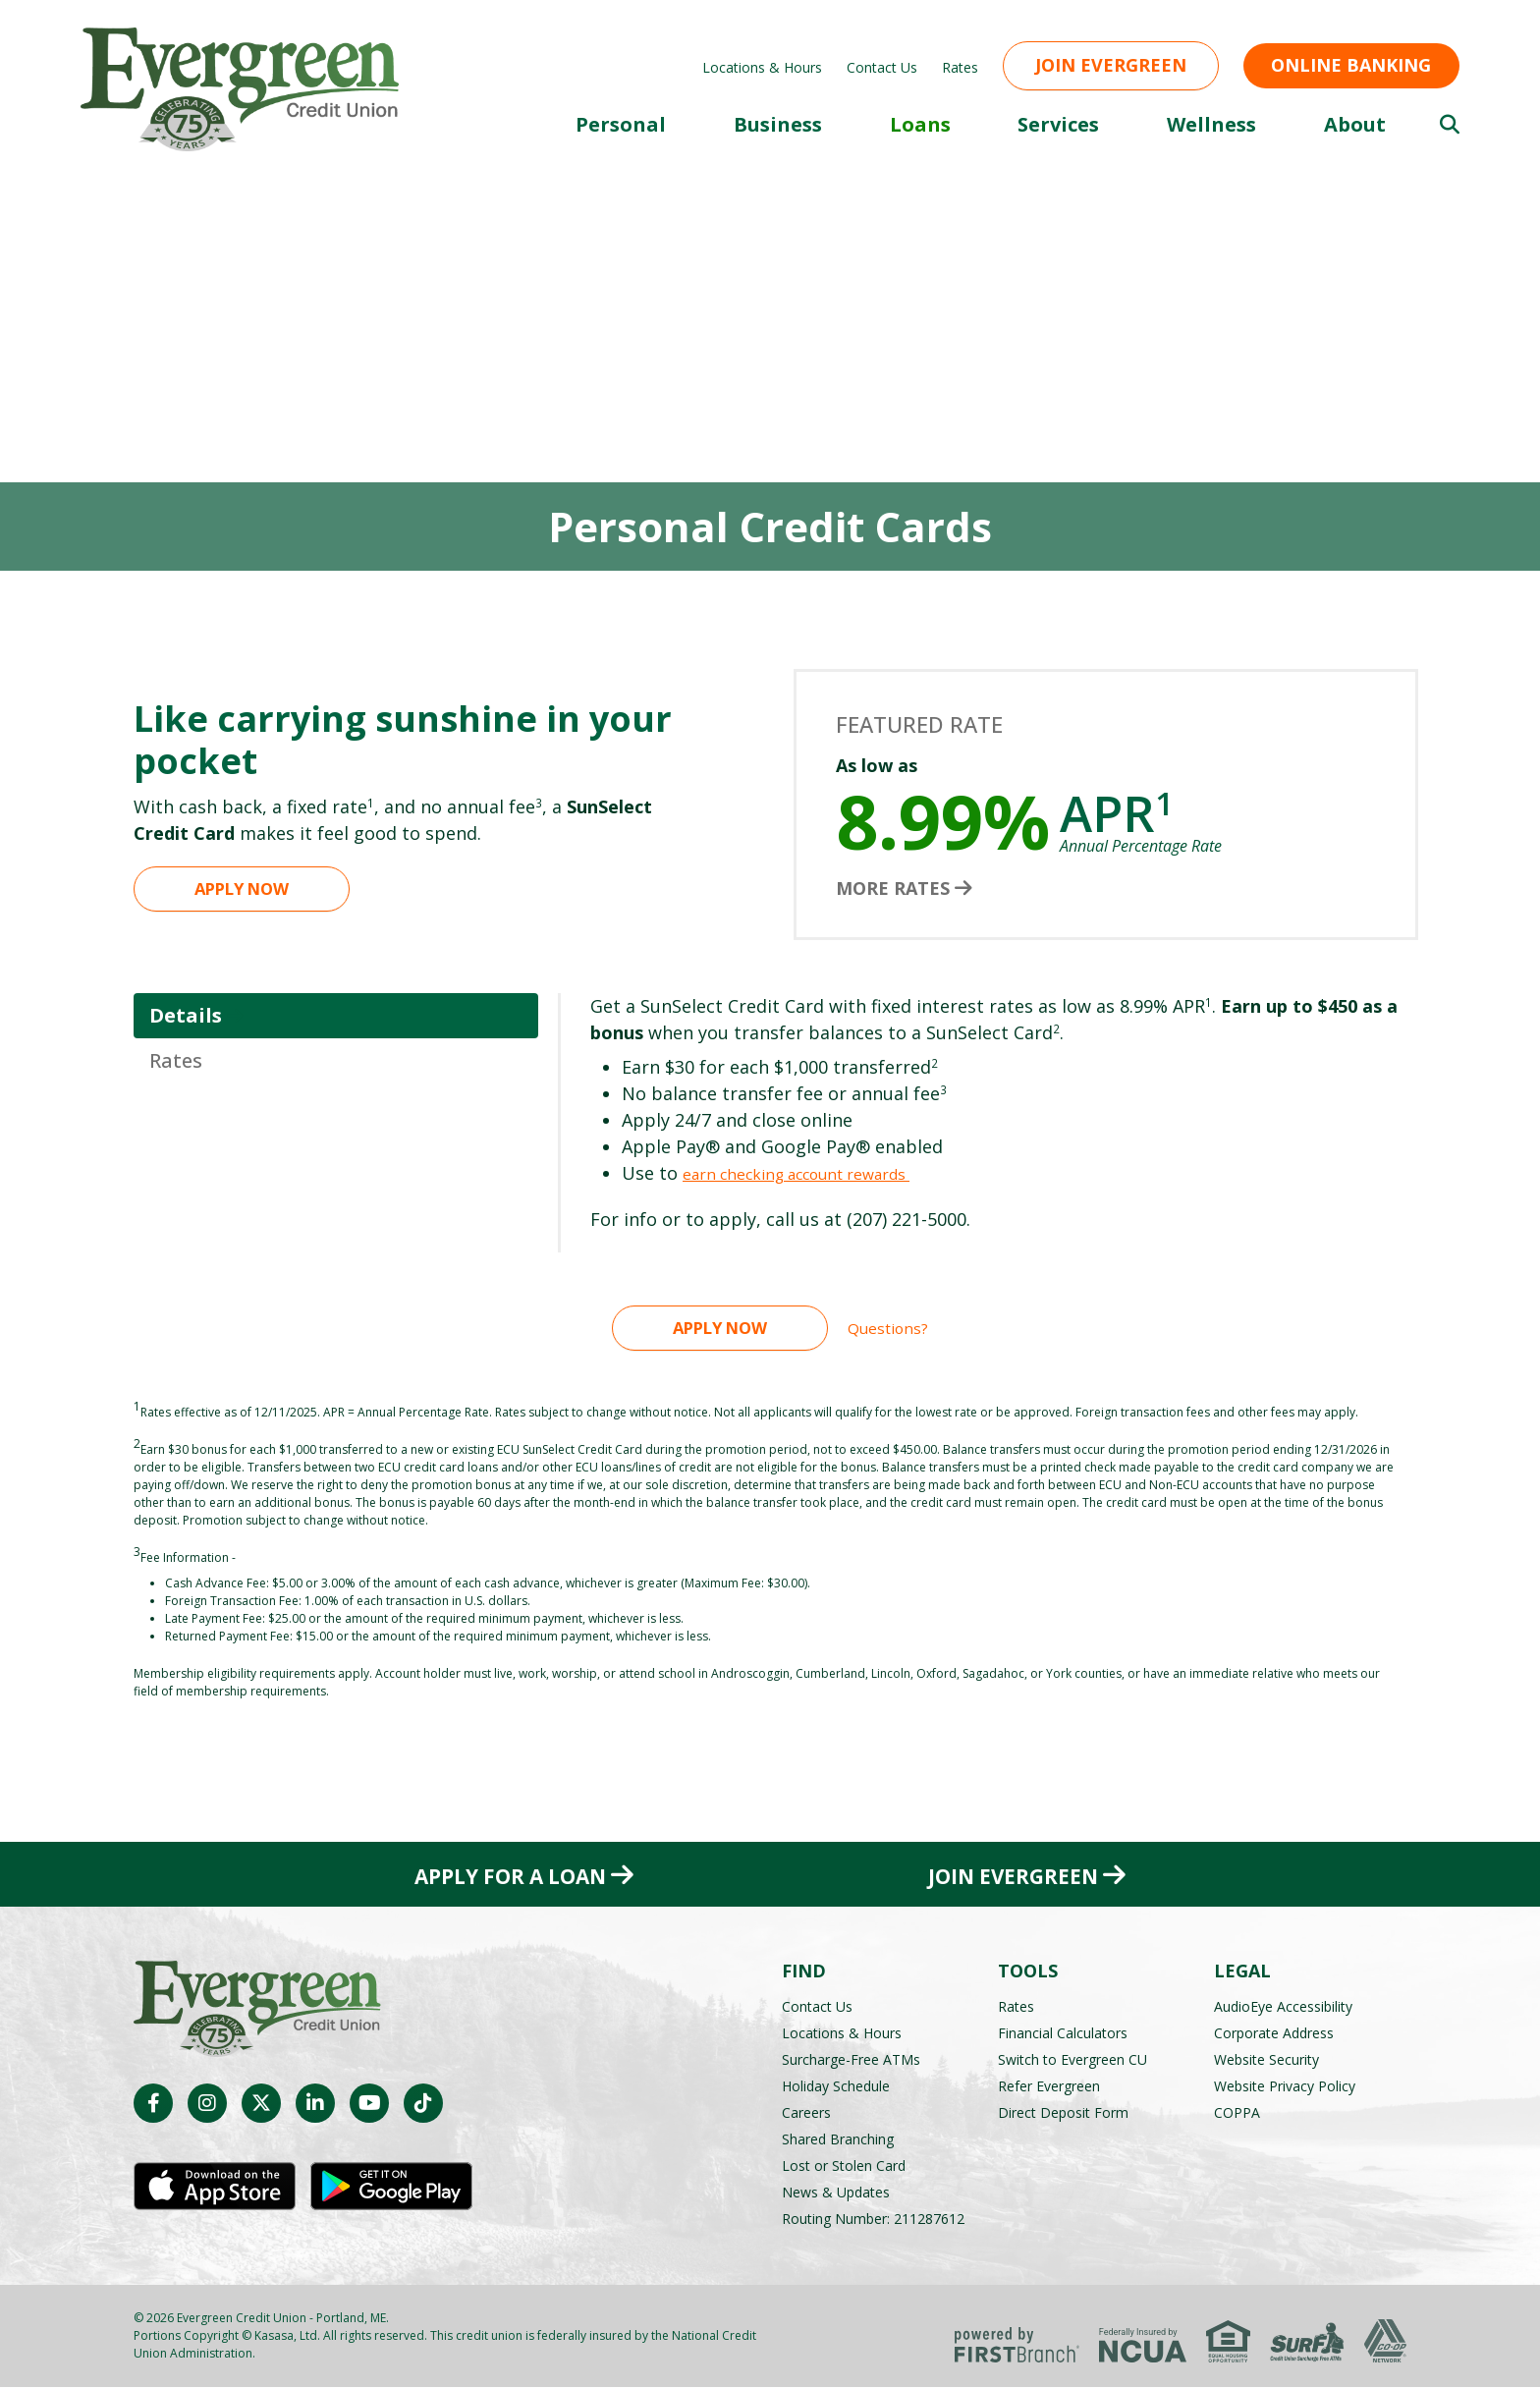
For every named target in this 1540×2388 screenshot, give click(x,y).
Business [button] (778, 124)
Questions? (888, 1328)
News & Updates (836, 2193)
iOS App (215, 2190)
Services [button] (1058, 124)
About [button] (1355, 124)
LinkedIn (315, 2107)
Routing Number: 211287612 (873, 2219)
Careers (806, 2113)
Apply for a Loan (505, 1875)
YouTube (369, 2107)
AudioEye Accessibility (1283, 2007)
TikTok (423, 2107)
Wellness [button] (1211, 124)
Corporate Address (1274, 2034)
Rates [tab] (175, 1060)
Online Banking (1351, 65)
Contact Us (882, 67)
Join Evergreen (1110, 65)
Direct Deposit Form (1063, 2113)
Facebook (153, 2107)
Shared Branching (838, 2140)
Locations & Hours (762, 67)
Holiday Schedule (836, 2087)
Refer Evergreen (1049, 2087)
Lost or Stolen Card (844, 2166)
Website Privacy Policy (1284, 2087)
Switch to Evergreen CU (1072, 2060)
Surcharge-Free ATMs (851, 2060)
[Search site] (1449, 125)
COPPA (1237, 2113)
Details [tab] (185, 1015)
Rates (960, 67)
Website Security (1266, 2060)
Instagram (207, 2107)
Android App (391, 2190)
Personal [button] (621, 124)
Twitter (261, 2107)
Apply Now (242, 888)
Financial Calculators (1063, 2034)
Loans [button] (920, 124)
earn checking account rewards (817, 1173)
